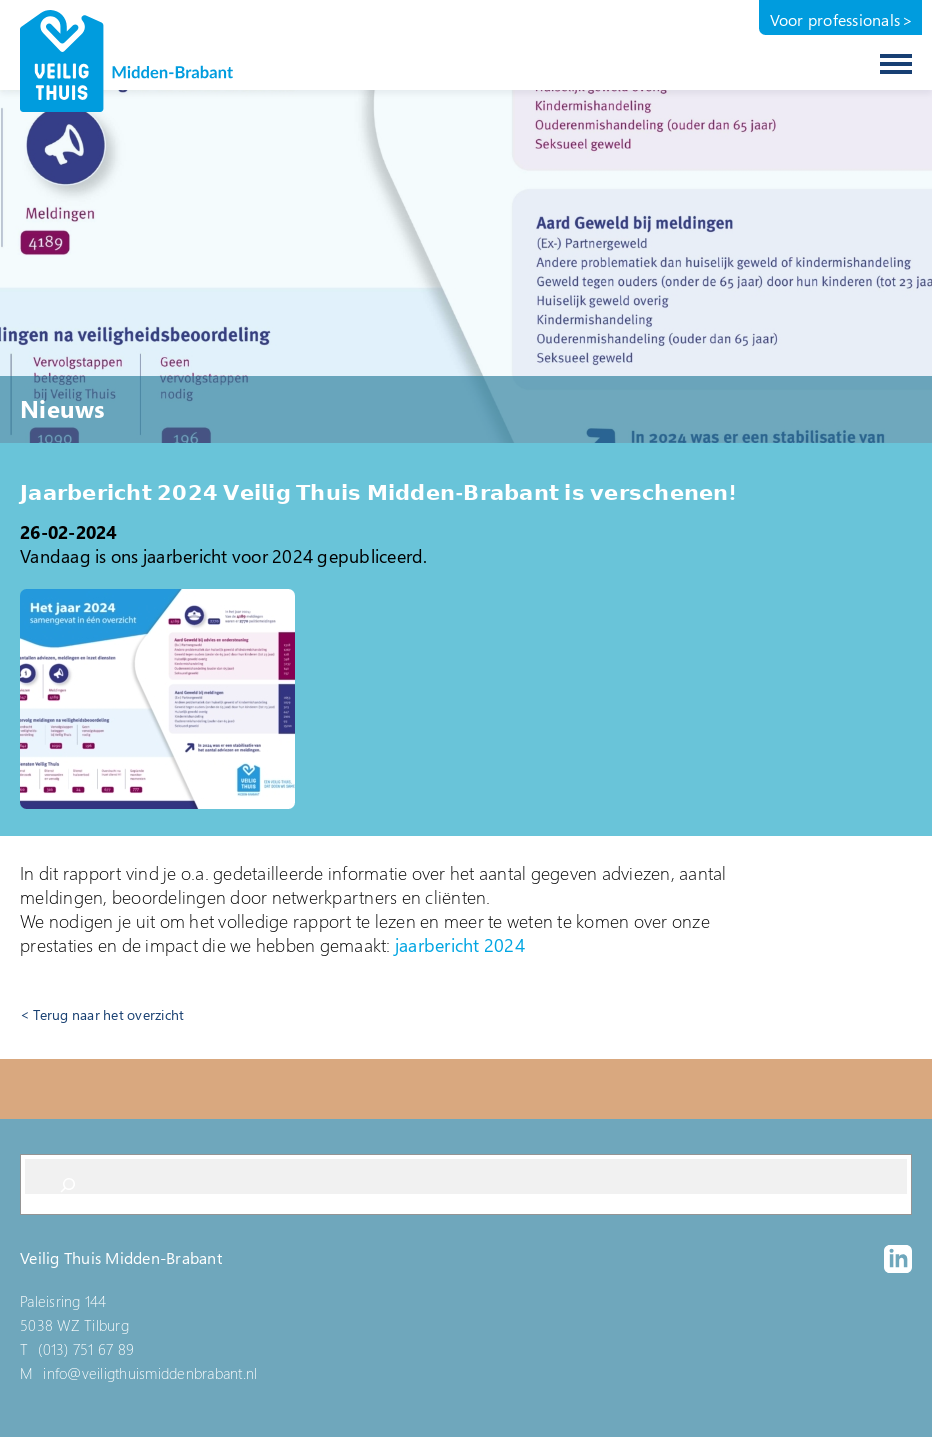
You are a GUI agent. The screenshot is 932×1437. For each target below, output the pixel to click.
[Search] (68, 1185)
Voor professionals (835, 20)
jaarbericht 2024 (460, 945)
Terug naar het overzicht (108, 1014)
